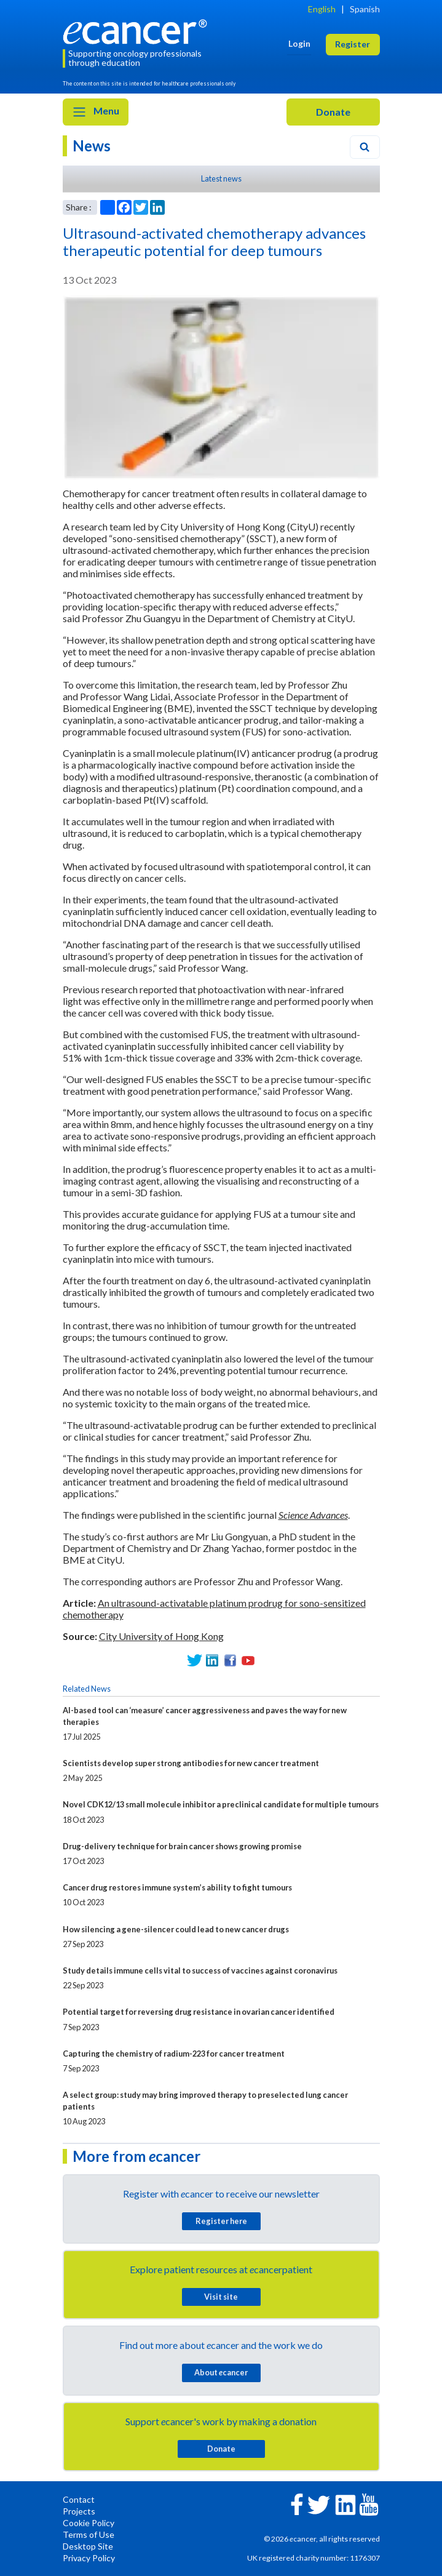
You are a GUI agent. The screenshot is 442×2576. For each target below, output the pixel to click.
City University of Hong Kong (161, 1636)
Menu (95, 112)
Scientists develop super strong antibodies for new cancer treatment (191, 1763)
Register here (221, 2221)
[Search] (364, 147)
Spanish (365, 9)
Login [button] (299, 43)
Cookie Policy (88, 2523)
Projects (79, 2511)
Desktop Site (88, 2546)
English (322, 9)
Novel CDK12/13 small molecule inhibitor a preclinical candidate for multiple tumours (221, 1804)
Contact (79, 2499)
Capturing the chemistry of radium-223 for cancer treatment (174, 2053)
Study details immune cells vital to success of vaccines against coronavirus (200, 1970)
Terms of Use (88, 2534)
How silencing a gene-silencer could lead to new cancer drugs (176, 1929)
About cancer (221, 2372)
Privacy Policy (89, 2558)
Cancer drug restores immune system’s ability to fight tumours (177, 1887)
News (92, 145)
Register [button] (352, 44)
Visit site (221, 2297)
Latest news (221, 178)
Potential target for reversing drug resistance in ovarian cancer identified (198, 2012)
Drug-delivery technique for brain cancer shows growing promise (182, 1846)
